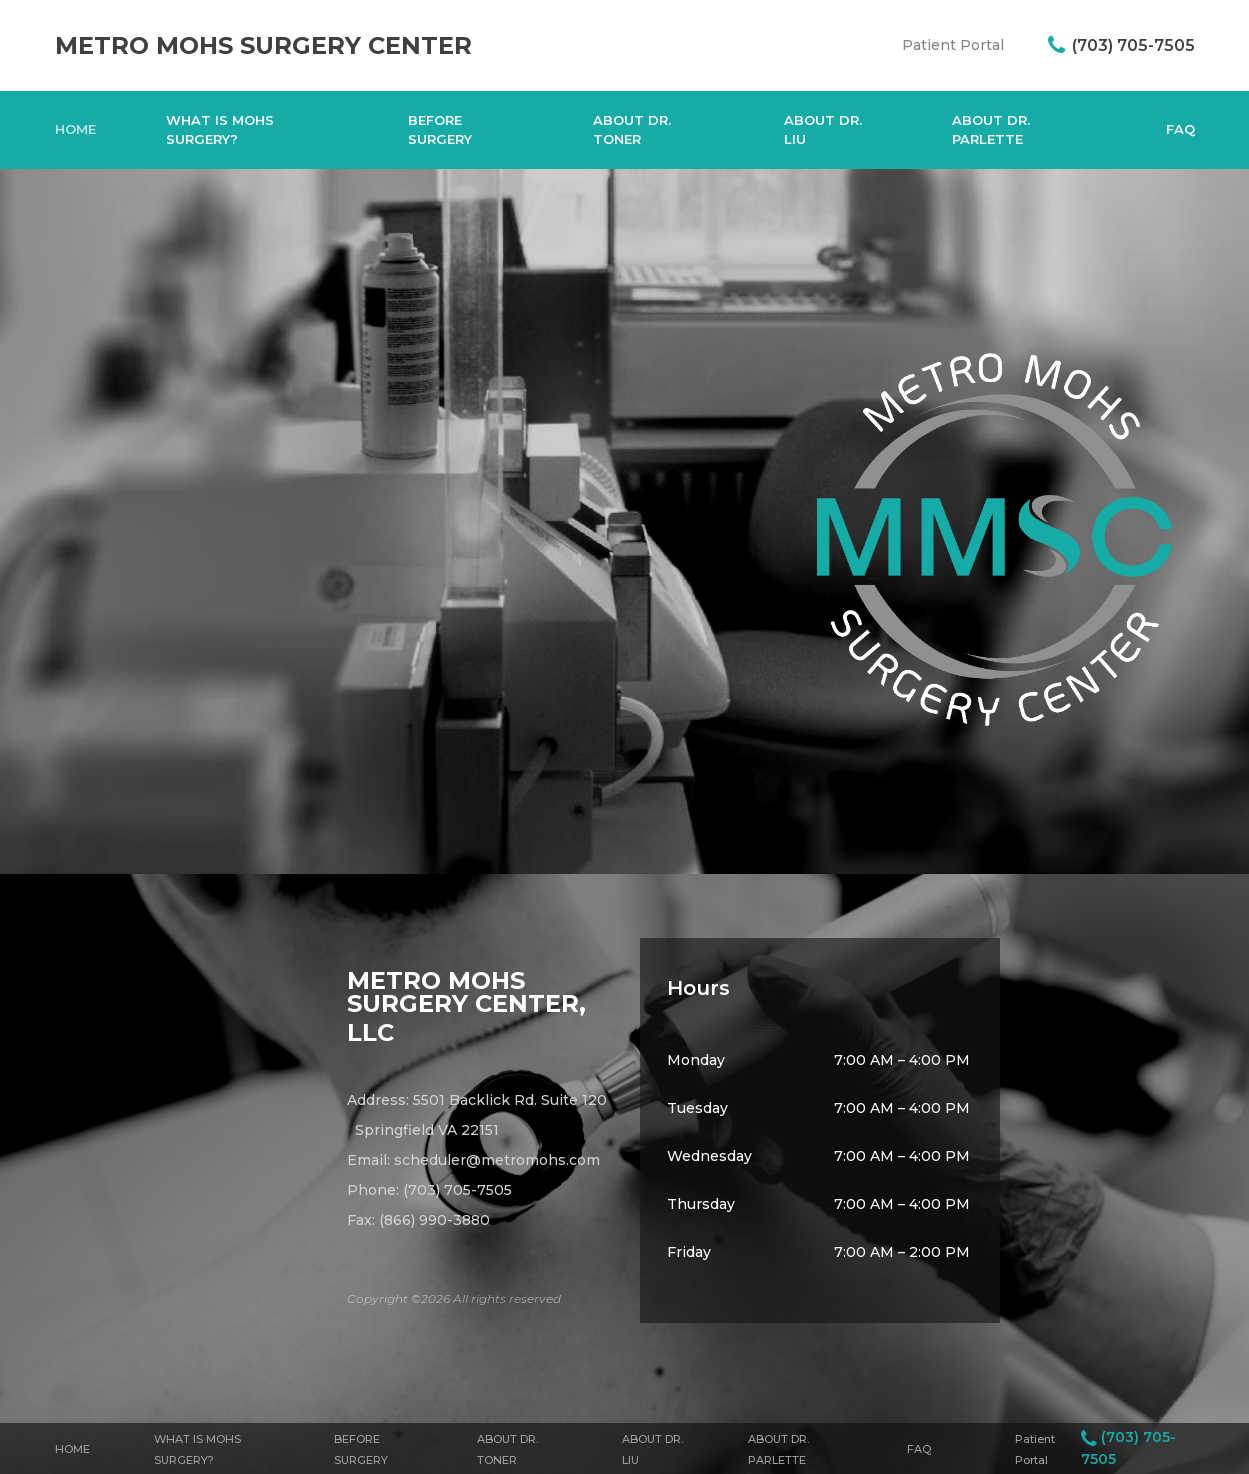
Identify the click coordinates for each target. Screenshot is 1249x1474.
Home (75, 129)
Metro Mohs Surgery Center (263, 45)
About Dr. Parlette (991, 130)
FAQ (1180, 129)
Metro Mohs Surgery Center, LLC (466, 1006)
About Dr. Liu (823, 130)
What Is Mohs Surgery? (220, 130)
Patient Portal (953, 45)
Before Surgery (440, 130)
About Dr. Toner (632, 130)
